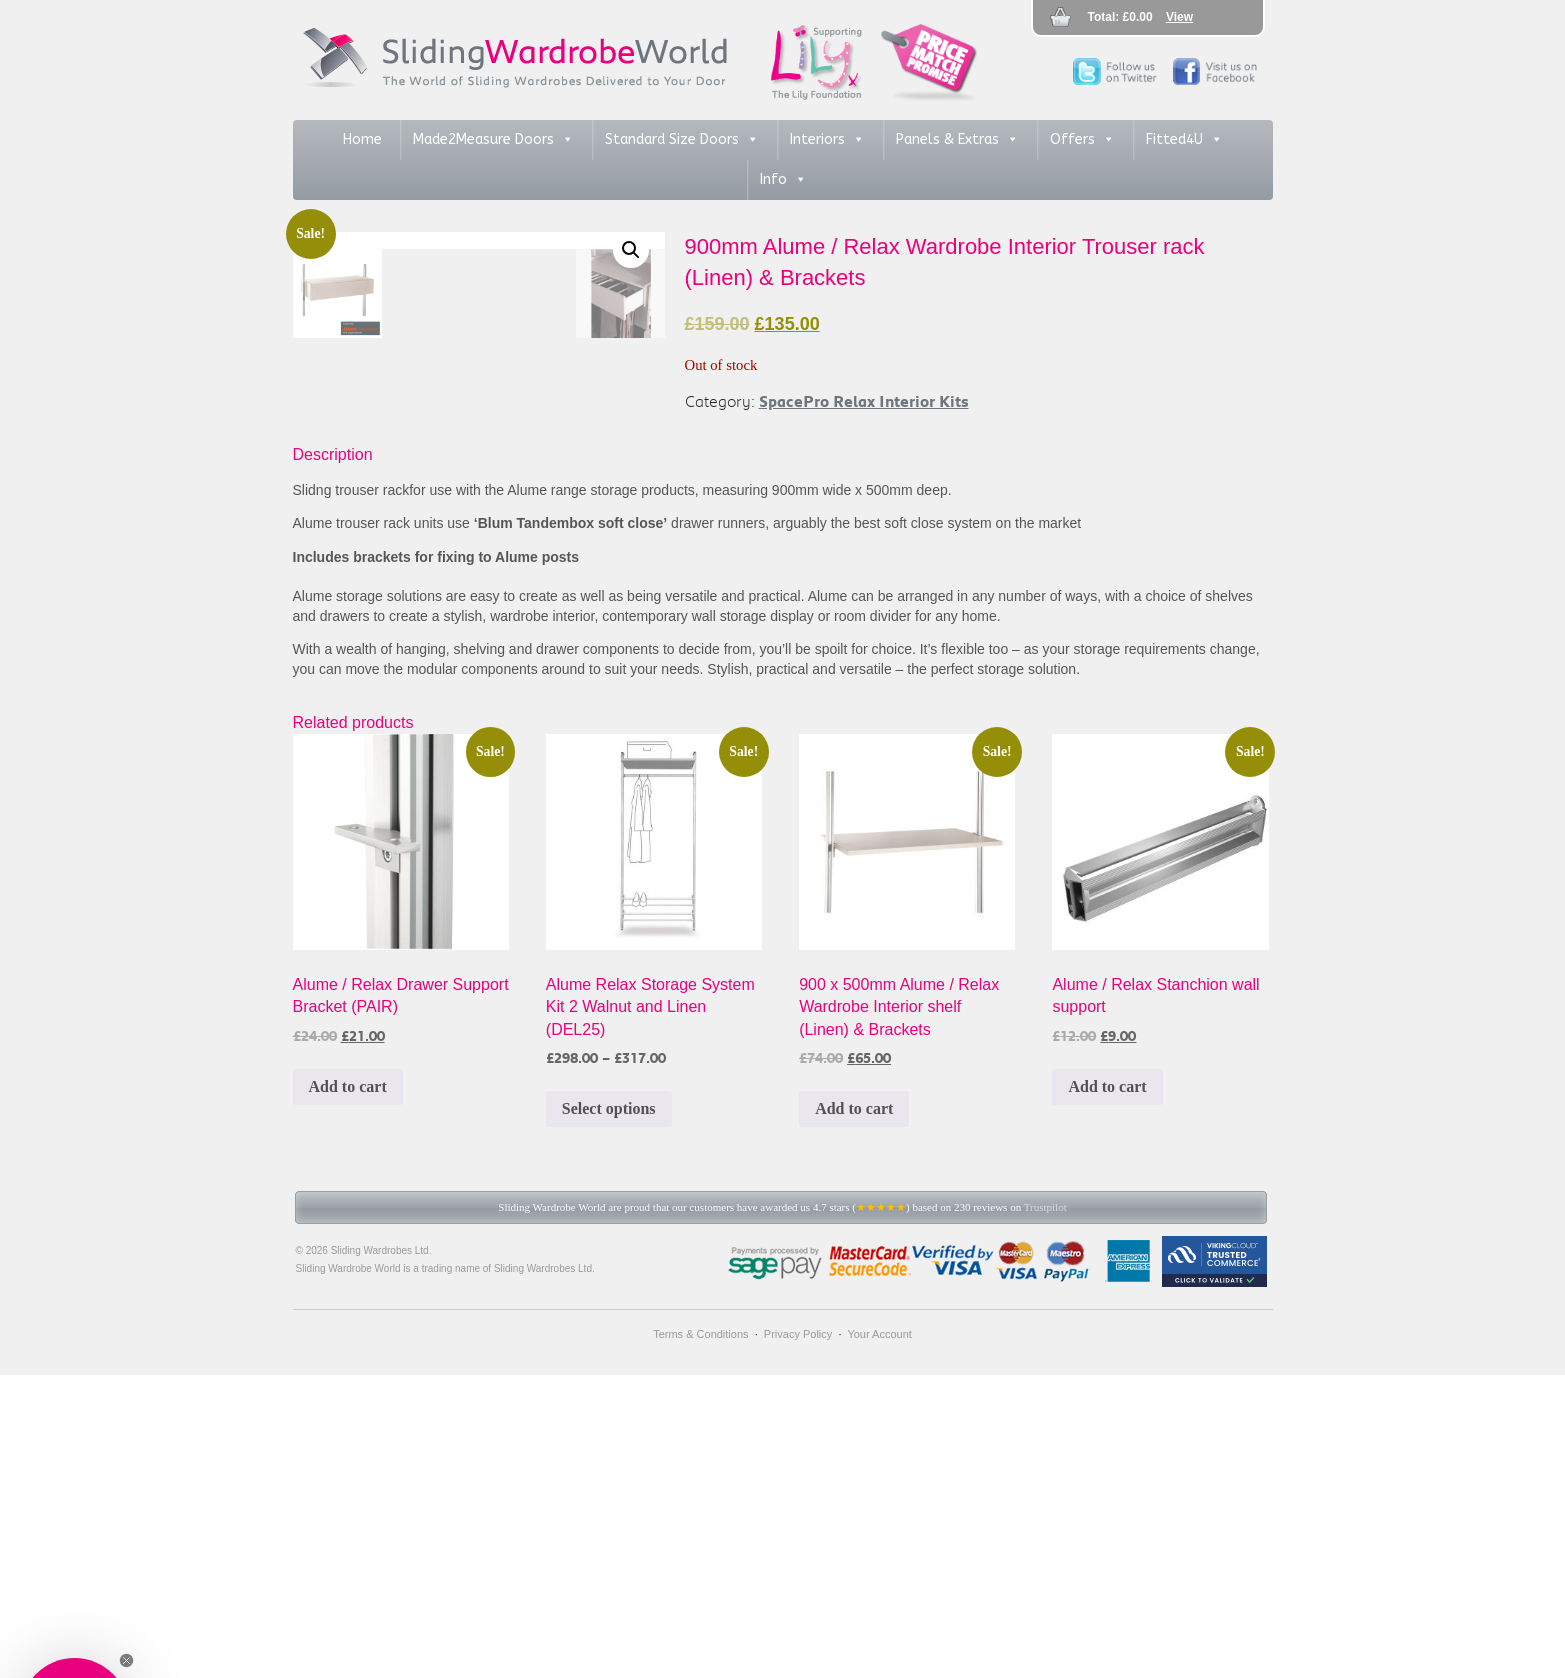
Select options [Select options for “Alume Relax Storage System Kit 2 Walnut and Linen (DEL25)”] (609, 1411)
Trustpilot (1045, 1510)
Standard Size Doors (682, 140)
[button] (631, 250)
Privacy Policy (798, 1637)
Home (362, 139)
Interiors (827, 140)
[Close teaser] (126, 1660)
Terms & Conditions (700, 1637)
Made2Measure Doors (493, 140)
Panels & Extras (957, 140)
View (1179, 17)
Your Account (879, 1637)
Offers (1082, 140)
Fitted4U (1184, 140)
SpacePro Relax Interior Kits (864, 401)
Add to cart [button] (348, 1389)
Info (783, 180)
